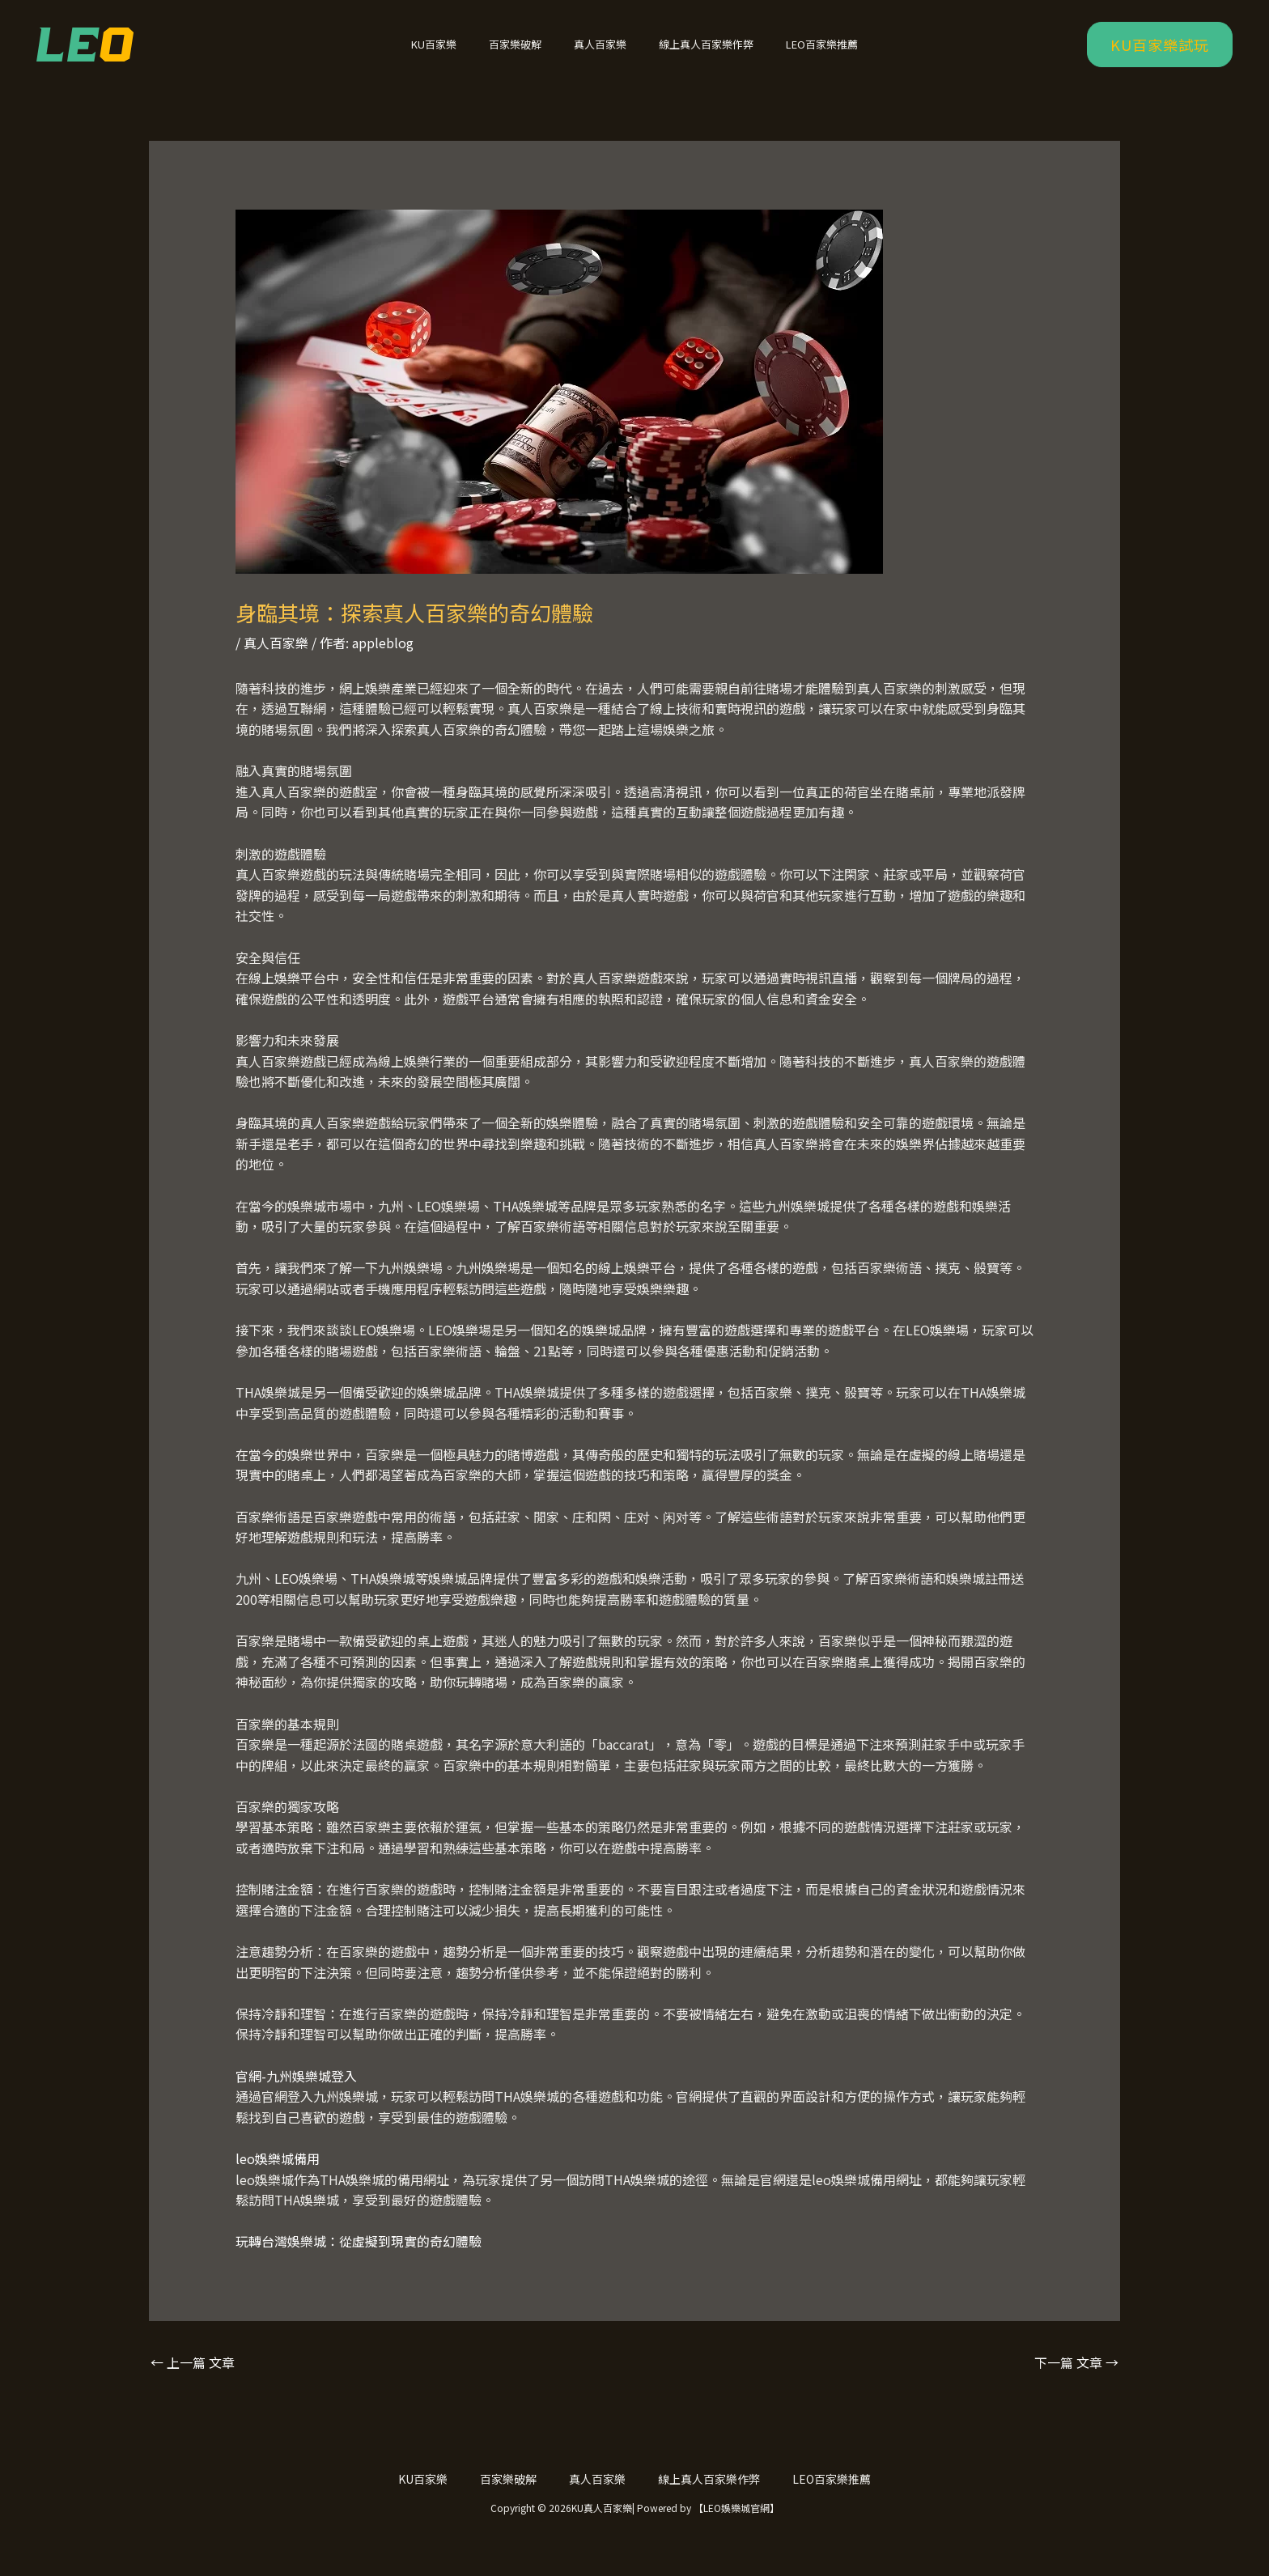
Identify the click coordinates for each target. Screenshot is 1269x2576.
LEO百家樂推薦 (799, 54)
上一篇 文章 (193, 2383)
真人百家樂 (600, 54)
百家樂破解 (526, 54)
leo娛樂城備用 (278, 2179)
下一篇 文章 (1076, 2383)
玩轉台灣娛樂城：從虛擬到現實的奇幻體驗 (359, 2262)
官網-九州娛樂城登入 (296, 2097)
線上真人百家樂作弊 (694, 54)
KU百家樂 (456, 54)
